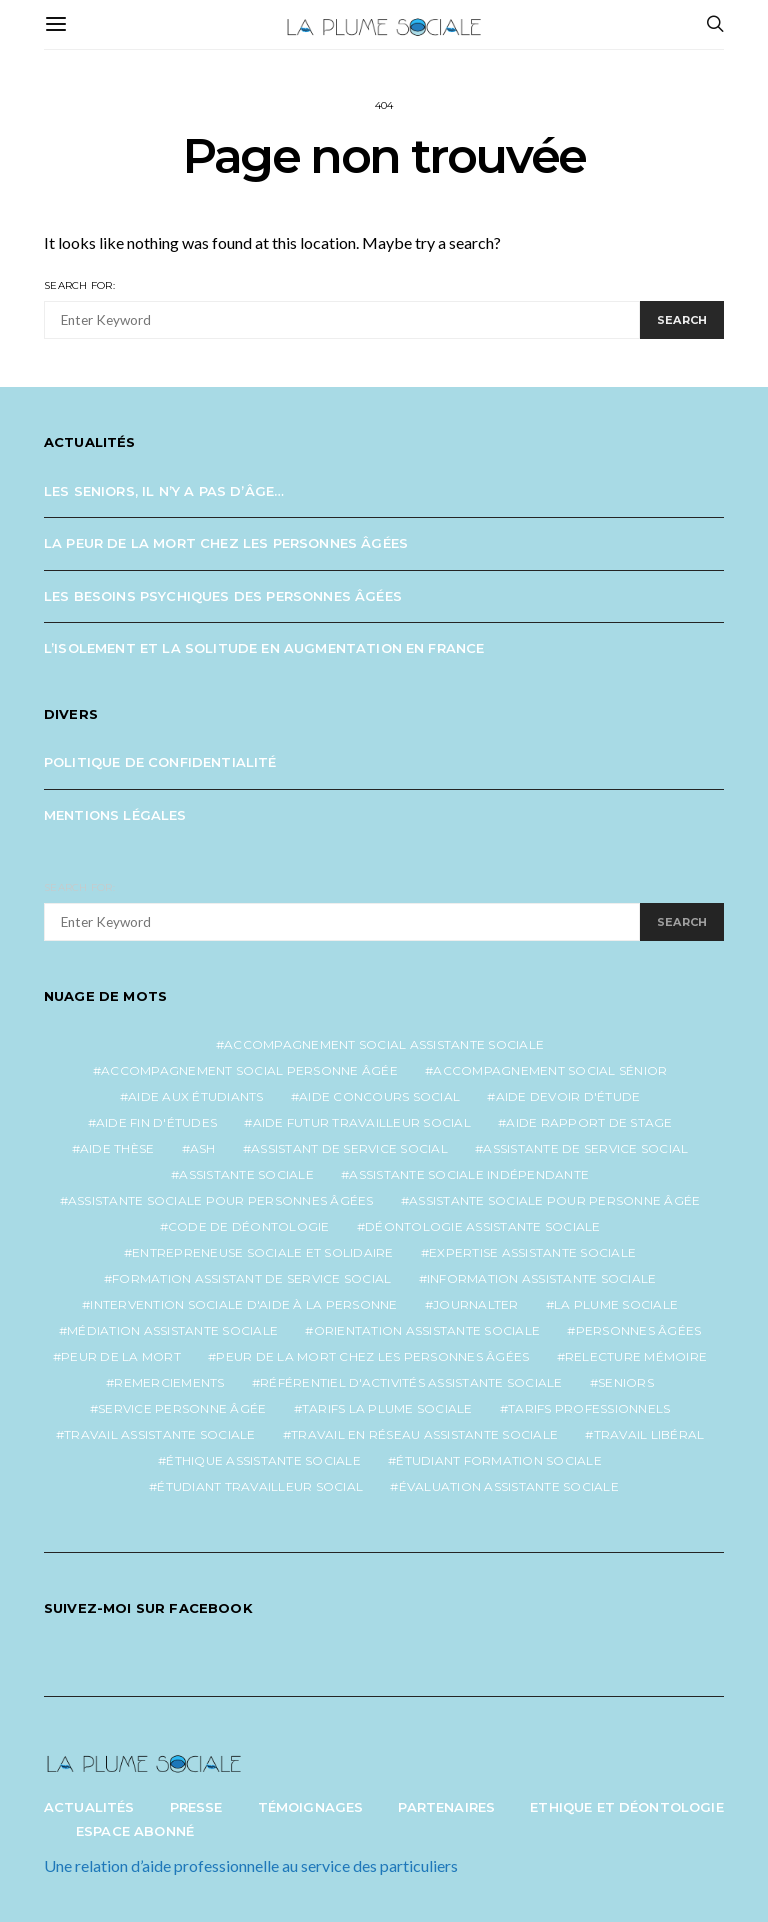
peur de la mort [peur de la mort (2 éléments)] (121, 1356)
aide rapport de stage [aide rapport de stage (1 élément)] (589, 1122)
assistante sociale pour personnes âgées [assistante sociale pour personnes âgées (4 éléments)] (221, 1200)
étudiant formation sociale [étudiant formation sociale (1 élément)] (499, 1460)
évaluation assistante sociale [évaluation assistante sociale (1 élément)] (509, 1486)
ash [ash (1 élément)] (203, 1148)
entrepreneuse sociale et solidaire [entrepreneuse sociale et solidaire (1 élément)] (263, 1252)
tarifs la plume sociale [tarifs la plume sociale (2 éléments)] (387, 1408)
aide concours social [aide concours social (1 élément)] (379, 1096)
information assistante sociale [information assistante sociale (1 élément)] (542, 1278)
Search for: (79, 285)
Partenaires (446, 1807)
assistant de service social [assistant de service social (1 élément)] (349, 1148)
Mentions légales (115, 815)
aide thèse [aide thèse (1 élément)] (117, 1148)
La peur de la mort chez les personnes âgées (226, 543)
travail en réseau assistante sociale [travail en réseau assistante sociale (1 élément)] (424, 1434)
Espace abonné (135, 1831)
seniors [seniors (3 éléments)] (626, 1382)
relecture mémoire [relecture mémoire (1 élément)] (636, 1356)
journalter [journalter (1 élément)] (476, 1304)
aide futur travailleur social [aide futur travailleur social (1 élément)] (362, 1122)
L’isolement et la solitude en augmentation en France (264, 648)
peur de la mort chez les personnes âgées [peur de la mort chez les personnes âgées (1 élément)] (372, 1356)
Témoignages (311, 1807)
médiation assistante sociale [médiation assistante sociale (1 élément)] (172, 1330)
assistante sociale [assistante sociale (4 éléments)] (246, 1174)
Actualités (89, 1807)
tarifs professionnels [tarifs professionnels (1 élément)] (589, 1408)
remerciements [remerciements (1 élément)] (169, 1382)
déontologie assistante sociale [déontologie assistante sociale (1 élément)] (483, 1226)
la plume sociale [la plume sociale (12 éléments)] (616, 1304)
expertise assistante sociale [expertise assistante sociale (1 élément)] (532, 1252)
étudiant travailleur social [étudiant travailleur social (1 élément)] (260, 1486)
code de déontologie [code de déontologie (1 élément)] (249, 1226)
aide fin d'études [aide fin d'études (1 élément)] (156, 1122)
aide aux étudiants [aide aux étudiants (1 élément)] (196, 1096)
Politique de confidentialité (160, 762)
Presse (196, 1807)
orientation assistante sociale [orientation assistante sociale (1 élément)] (427, 1330)
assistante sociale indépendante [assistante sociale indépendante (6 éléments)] (469, 1174)
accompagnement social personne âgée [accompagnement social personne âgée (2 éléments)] (249, 1070)
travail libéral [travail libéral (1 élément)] (649, 1434)
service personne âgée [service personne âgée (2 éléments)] (182, 1408)
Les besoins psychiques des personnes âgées (223, 596)
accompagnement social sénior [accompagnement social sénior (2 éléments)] (550, 1070)
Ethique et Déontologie (627, 1807)
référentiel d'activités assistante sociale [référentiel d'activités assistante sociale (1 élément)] (411, 1382)
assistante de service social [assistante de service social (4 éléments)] (585, 1148)
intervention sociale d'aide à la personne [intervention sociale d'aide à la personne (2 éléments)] (243, 1304)
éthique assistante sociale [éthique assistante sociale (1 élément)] (263, 1460)
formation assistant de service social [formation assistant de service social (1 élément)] (251, 1278)
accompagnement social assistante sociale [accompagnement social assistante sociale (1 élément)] (384, 1044)
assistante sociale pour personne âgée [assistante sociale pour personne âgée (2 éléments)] (554, 1200)
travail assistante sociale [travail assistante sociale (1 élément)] (160, 1434)
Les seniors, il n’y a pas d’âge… (164, 491)
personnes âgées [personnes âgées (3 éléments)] (639, 1330)
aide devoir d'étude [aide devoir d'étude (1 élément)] (568, 1096)
